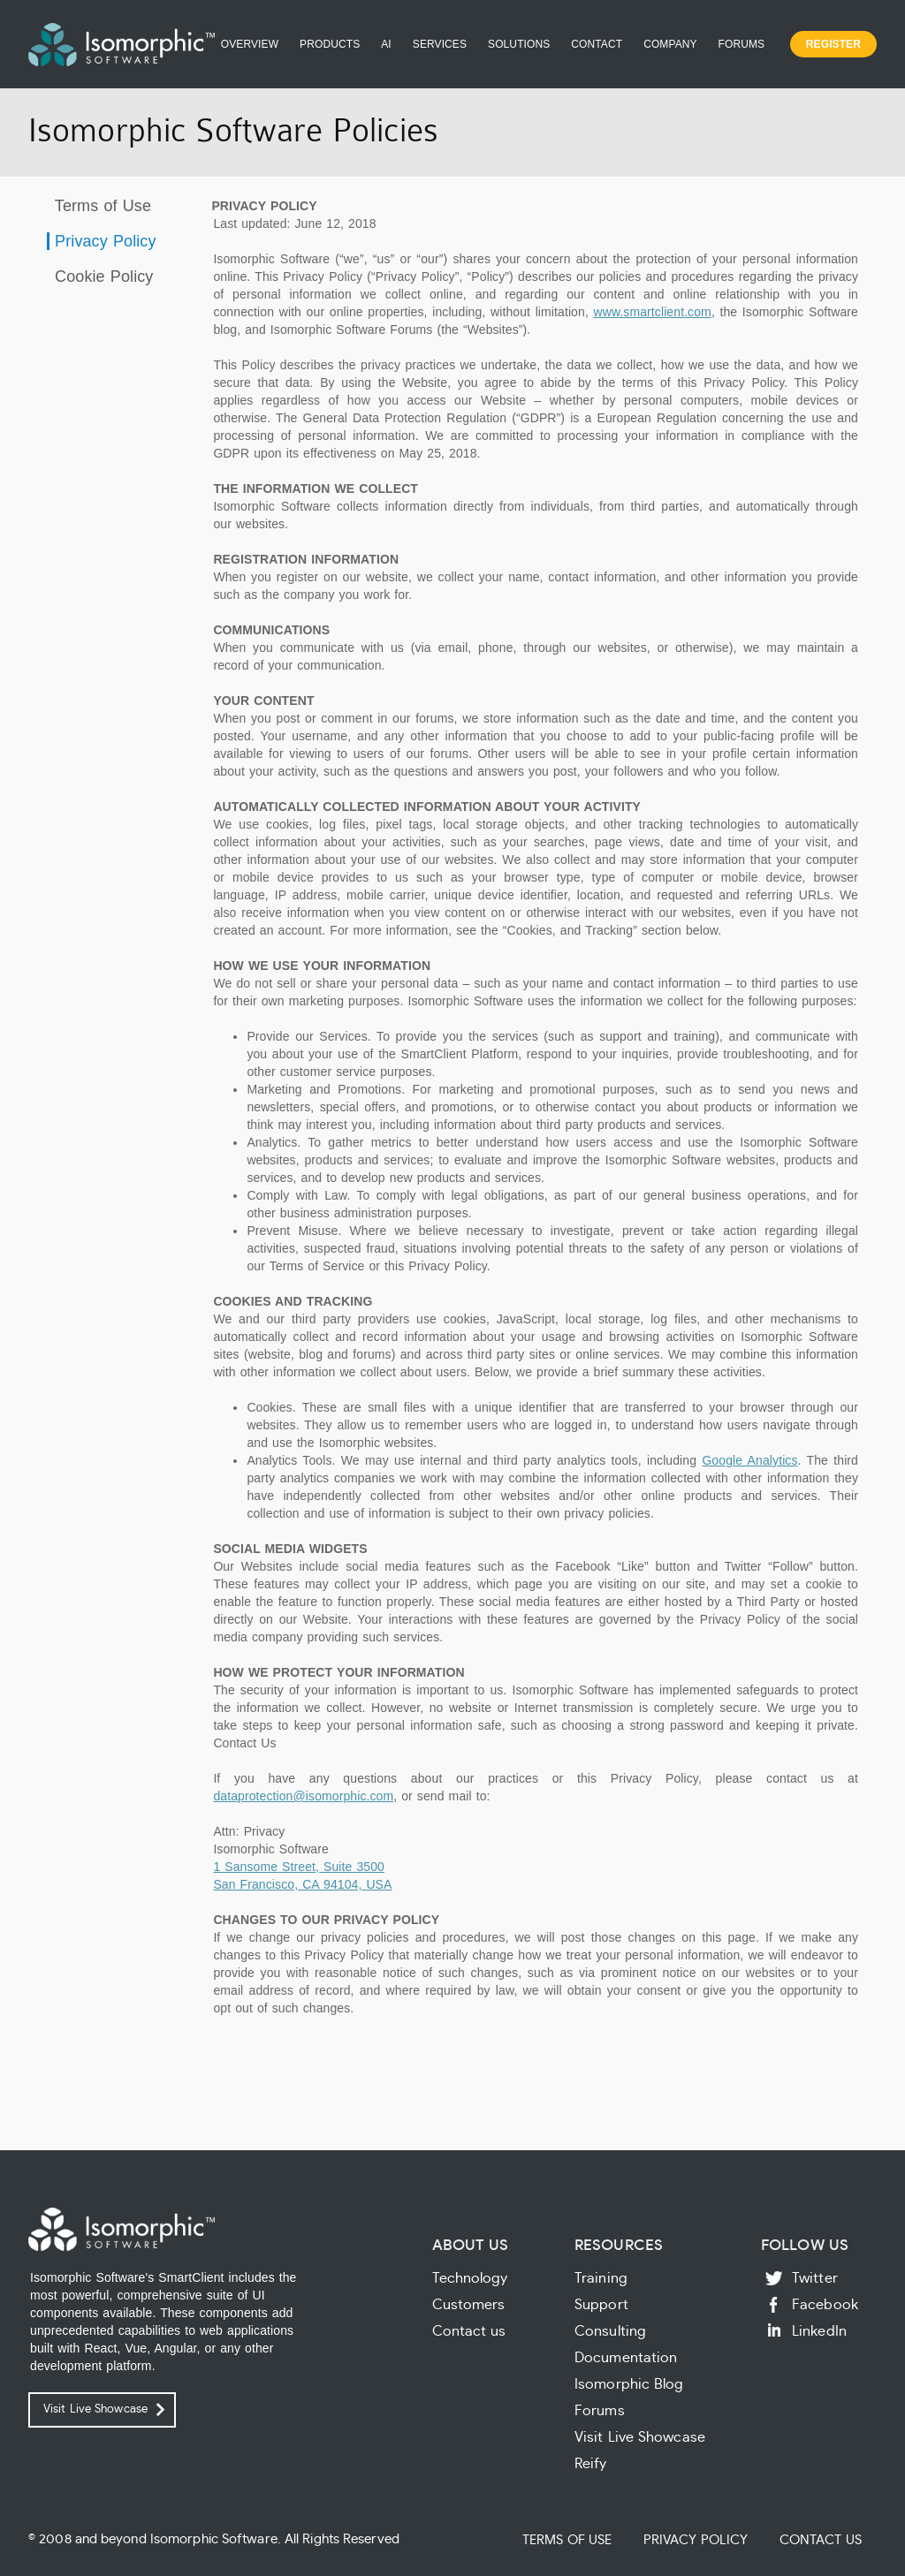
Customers (469, 2305)
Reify (590, 2464)
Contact (596, 44)
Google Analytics (749, 1460)
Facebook (825, 2305)
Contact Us (821, 2540)
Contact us (469, 2331)
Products (330, 44)
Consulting (610, 2331)
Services (440, 44)
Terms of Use (100, 206)
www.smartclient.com (652, 312)
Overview (249, 44)
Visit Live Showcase (95, 2409)
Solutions (519, 44)
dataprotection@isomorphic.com (303, 1796)
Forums (742, 44)
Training (600, 2278)
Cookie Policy (101, 276)
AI (386, 44)
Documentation (625, 2358)
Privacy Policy (102, 241)
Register (833, 44)
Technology (470, 2278)
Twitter (815, 2278)
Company (669, 44)
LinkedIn (819, 2331)
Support (601, 2305)
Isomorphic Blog (629, 2384)
